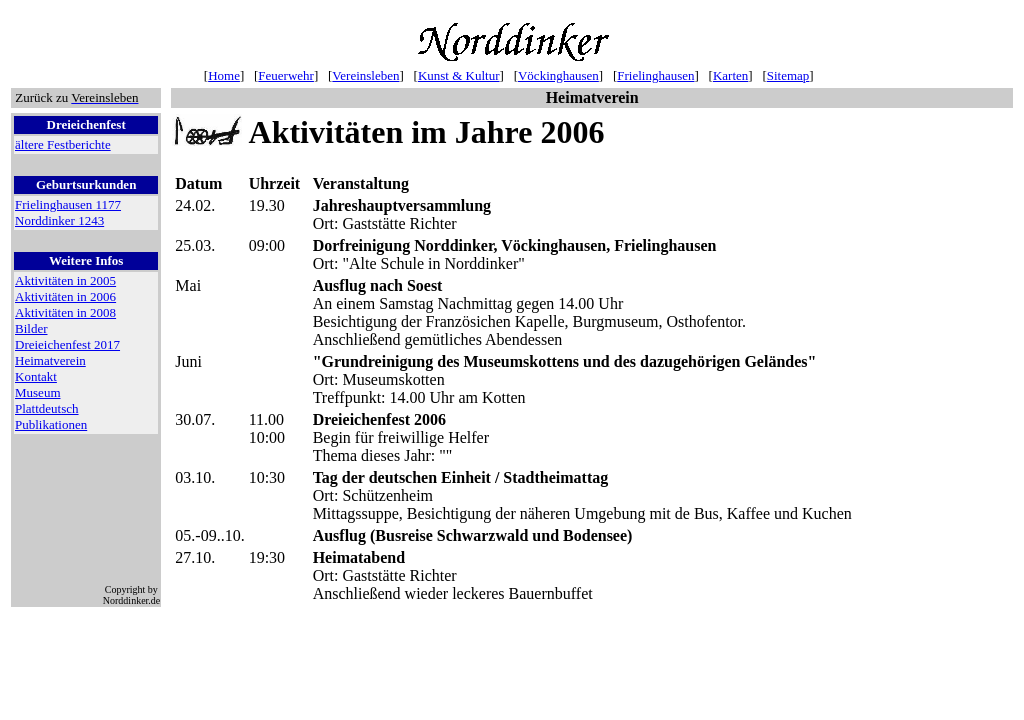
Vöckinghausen (558, 75)
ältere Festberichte (63, 144)
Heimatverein (50, 360)
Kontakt (36, 376)
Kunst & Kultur (459, 75)
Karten (730, 75)
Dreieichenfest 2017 (67, 344)
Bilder (31, 328)
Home (224, 75)
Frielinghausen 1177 (68, 204)
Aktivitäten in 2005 (65, 280)
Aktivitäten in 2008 (65, 312)
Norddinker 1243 (59, 220)
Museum (38, 392)
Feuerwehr (286, 75)
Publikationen (51, 424)
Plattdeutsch (47, 408)
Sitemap (788, 75)
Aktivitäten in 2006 (65, 296)
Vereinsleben (365, 75)
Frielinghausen (655, 75)
